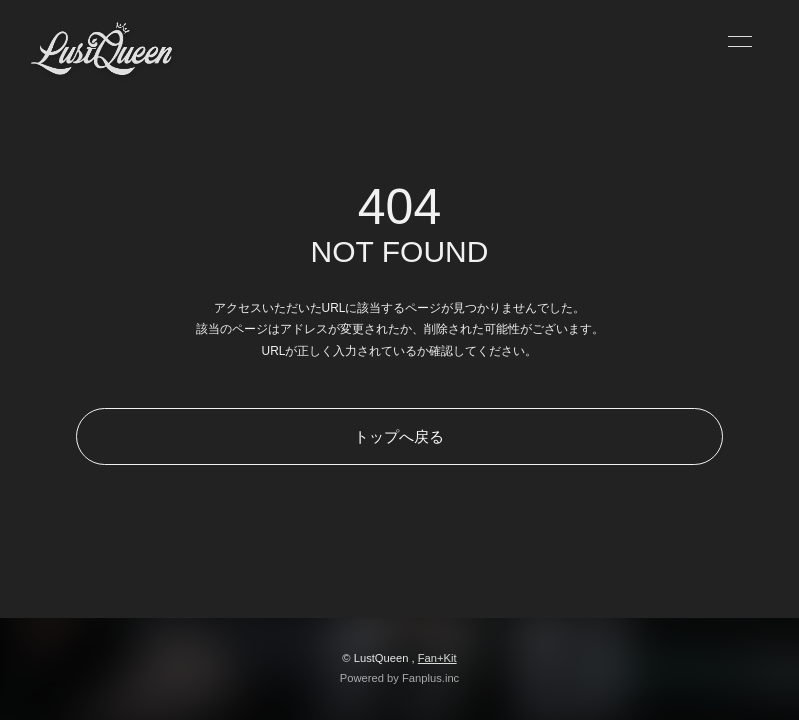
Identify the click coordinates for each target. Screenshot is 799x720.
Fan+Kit (437, 658)
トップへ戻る (399, 436)
